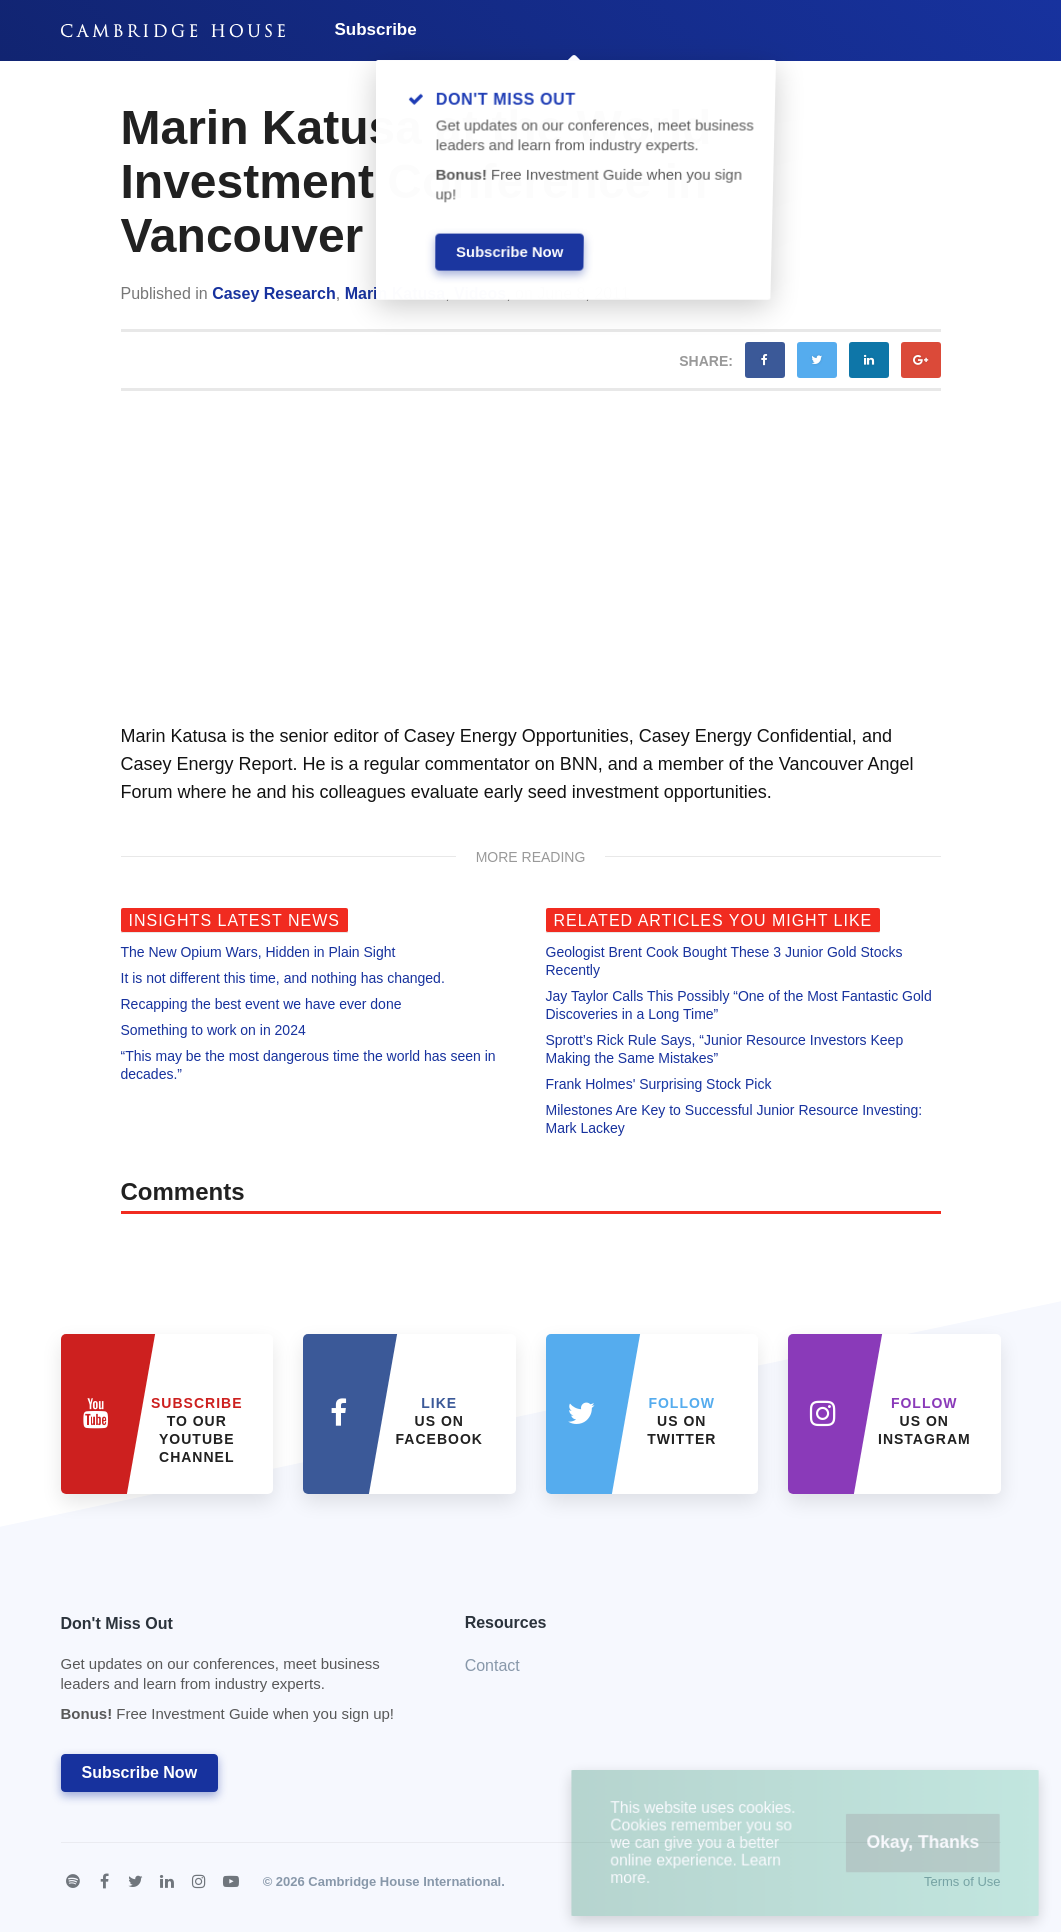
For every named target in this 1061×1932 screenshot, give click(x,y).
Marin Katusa (395, 293)
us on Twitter (681, 1421)
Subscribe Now (140, 1772)
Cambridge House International (404, 1881)
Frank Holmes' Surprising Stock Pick (659, 1084)
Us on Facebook (439, 1421)
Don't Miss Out (238, 1674)
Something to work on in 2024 (213, 1030)
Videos (480, 293)
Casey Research (274, 293)
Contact (492, 1665)
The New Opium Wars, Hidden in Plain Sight (258, 952)
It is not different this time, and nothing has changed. (283, 978)
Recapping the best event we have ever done (261, 1004)
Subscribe (376, 29)
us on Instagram (924, 1421)
